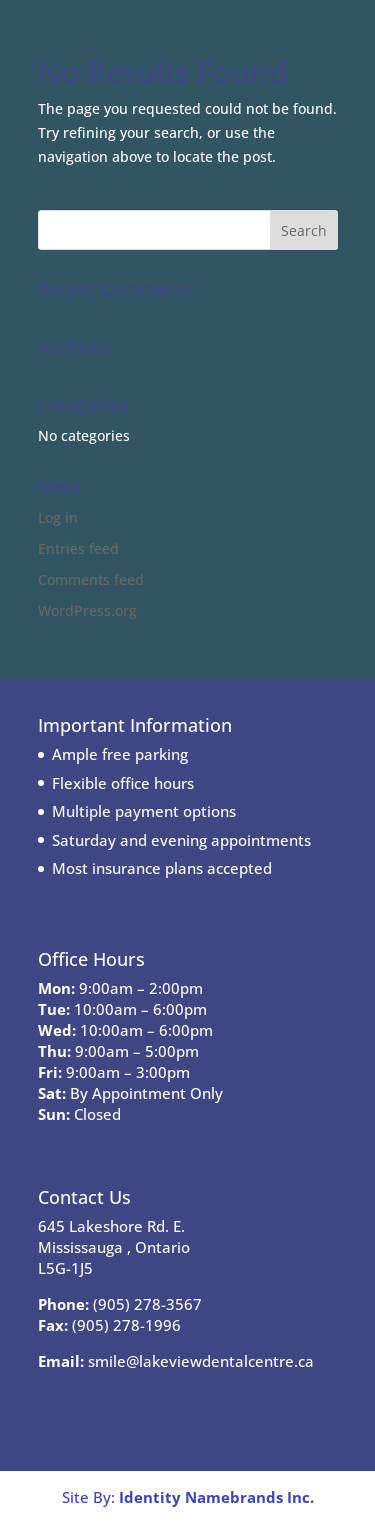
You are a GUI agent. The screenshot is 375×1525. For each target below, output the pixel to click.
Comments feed (91, 579)
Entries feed (78, 548)
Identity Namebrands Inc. (216, 1497)
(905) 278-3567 (147, 1304)
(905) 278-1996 (126, 1325)
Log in (58, 517)
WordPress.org (87, 610)
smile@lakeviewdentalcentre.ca (201, 1361)
